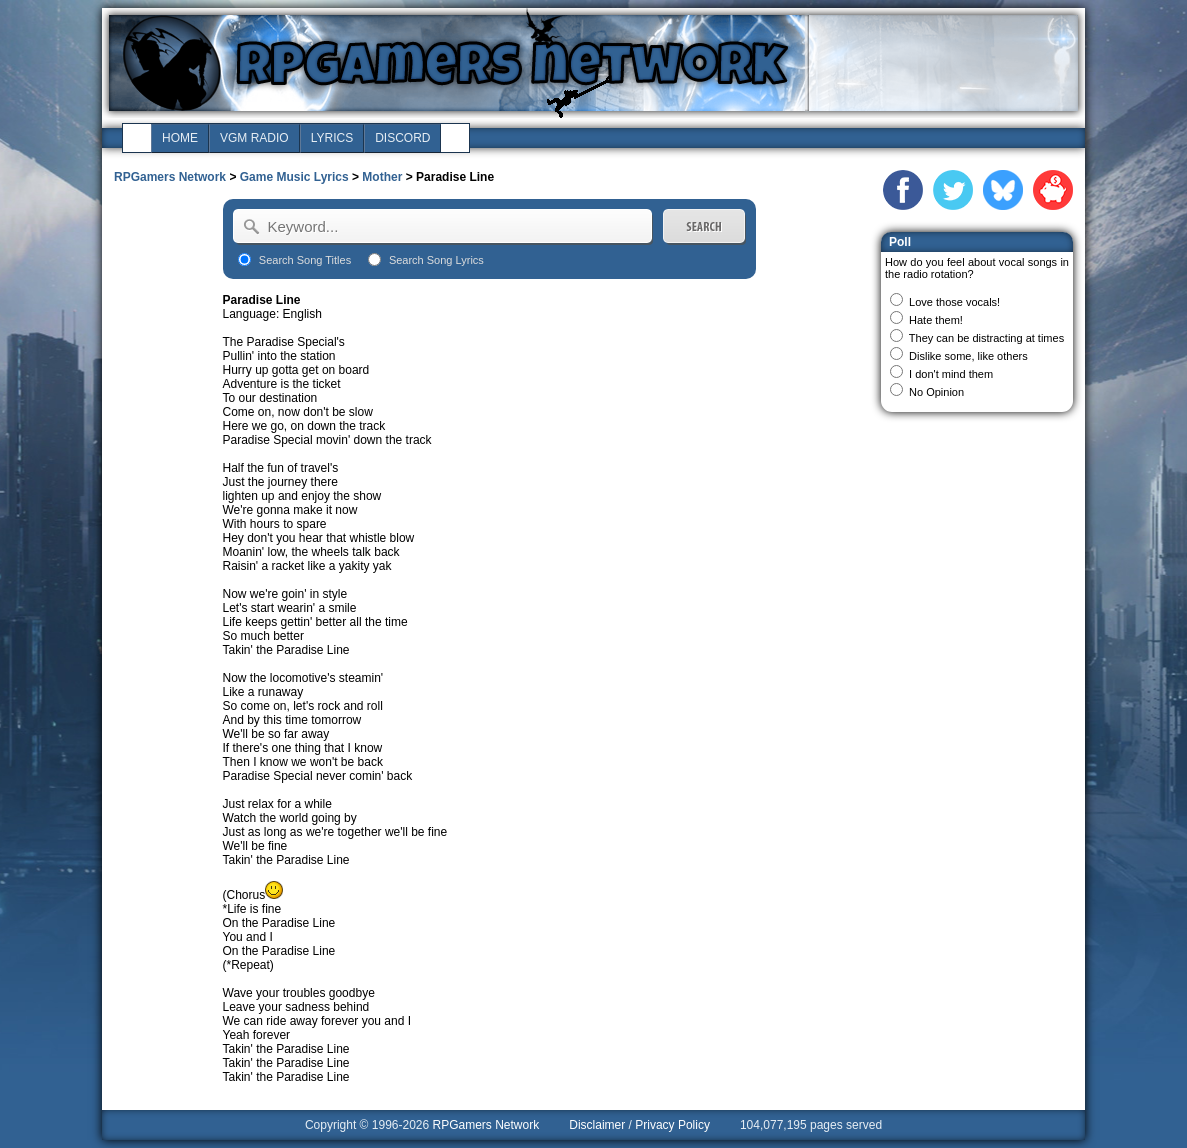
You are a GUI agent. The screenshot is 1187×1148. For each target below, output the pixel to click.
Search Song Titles (305, 260)
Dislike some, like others (968, 356)
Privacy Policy (672, 1125)
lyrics (332, 138)
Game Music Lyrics (294, 177)
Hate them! (936, 320)
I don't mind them (951, 374)
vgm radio (254, 138)
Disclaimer (597, 1125)
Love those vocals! (954, 302)
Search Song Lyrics (436, 260)
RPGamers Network (170, 177)
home (180, 138)
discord (402, 138)
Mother (382, 177)
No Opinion (936, 392)
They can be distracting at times (986, 338)
